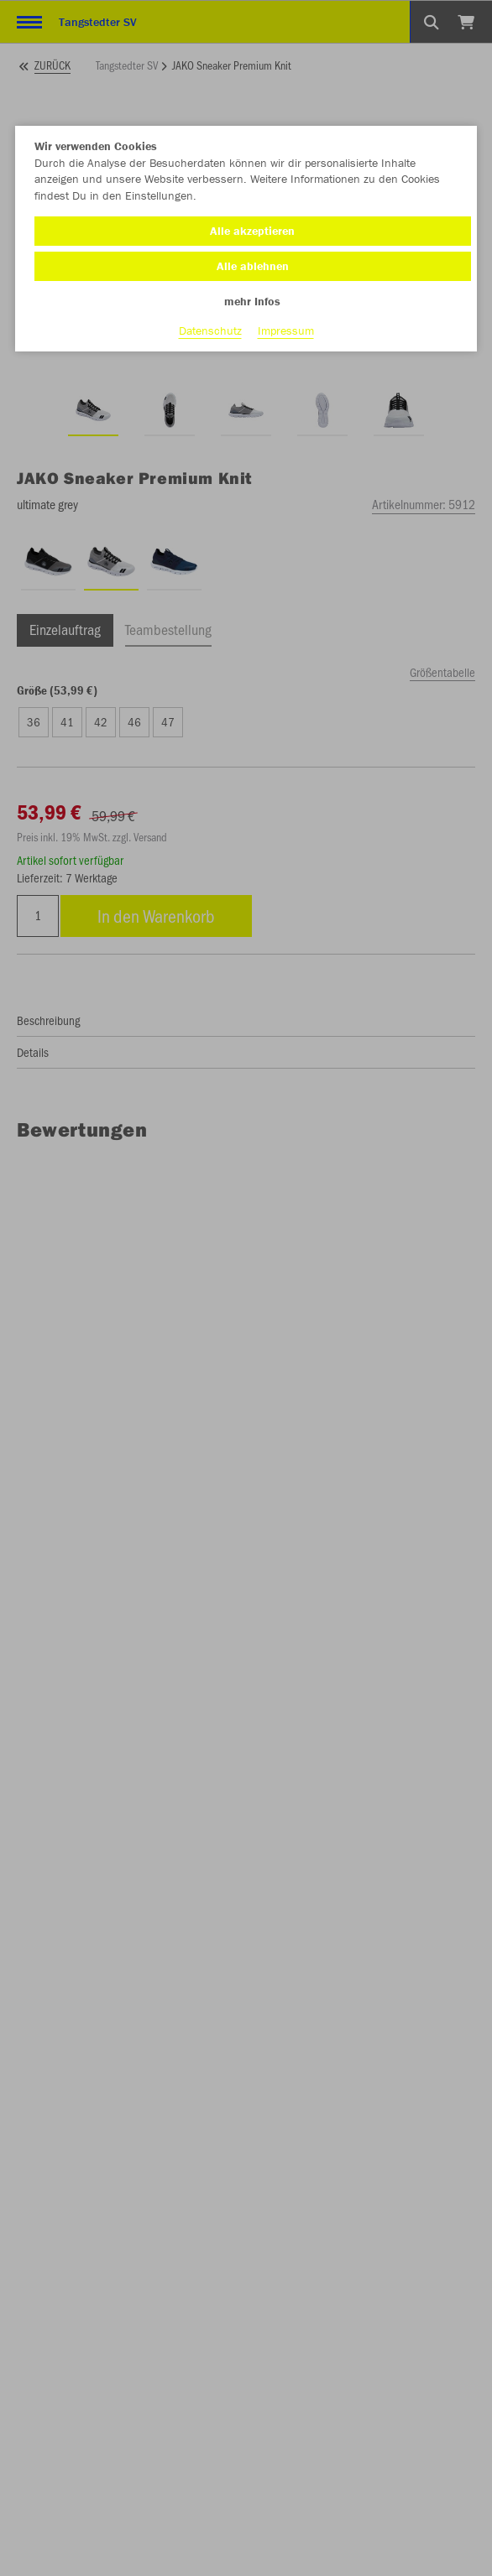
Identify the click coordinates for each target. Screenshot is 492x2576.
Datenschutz (210, 330)
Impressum (286, 330)
